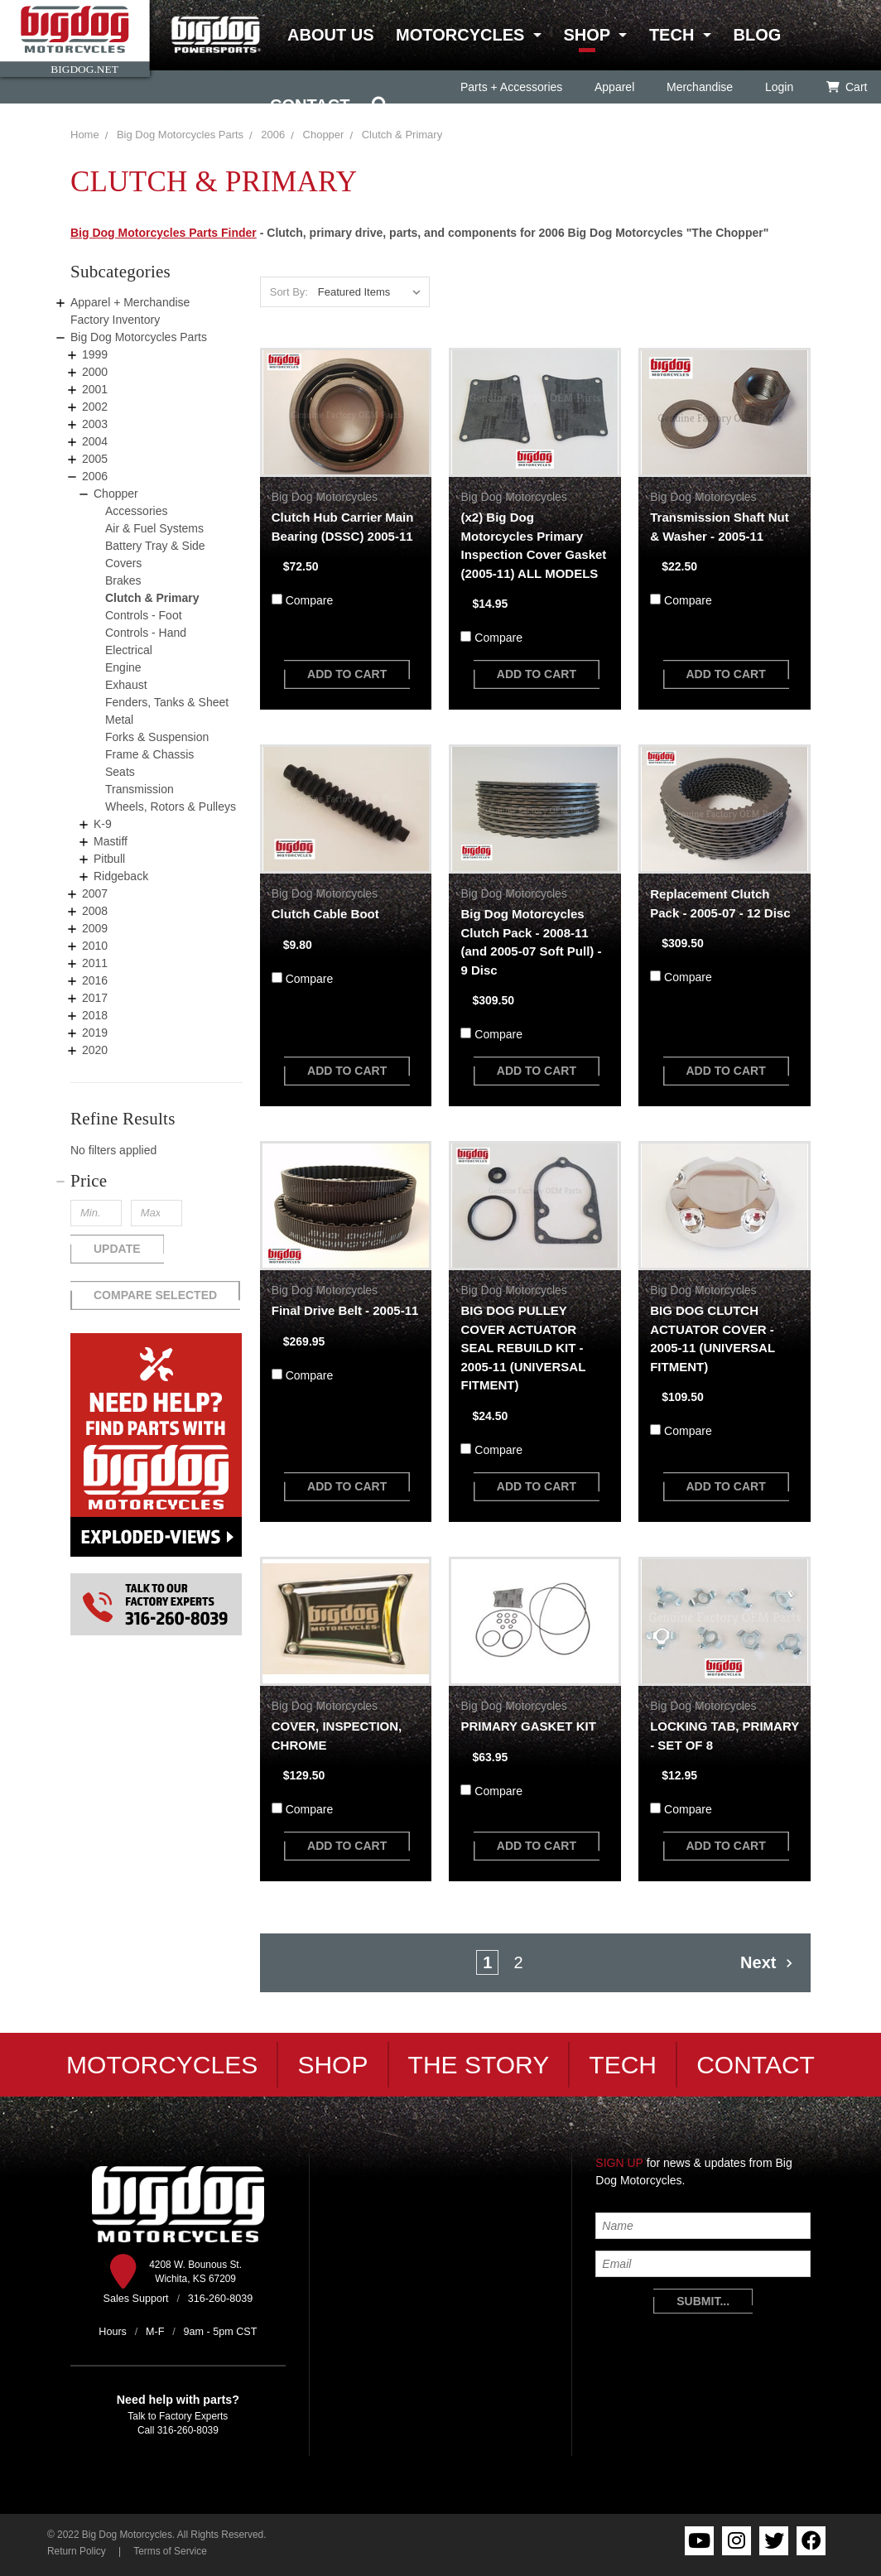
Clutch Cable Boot (325, 914)
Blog (757, 35)
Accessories (136, 511)
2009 (95, 928)
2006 (95, 476)
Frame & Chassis (149, 754)
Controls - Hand (145, 632)
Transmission (139, 789)
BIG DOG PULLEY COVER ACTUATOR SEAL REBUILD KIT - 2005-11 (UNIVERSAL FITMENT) (522, 1347)
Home (84, 134)
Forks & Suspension (157, 737)
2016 (95, 980)
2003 (95, 424)
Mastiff (111, 841)
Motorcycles (460, 35)
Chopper (116, 493)
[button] (156, 1181)
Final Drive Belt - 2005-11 (345, 1310)
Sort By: (289, 292)
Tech (671, 35)
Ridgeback (121, 876)
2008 (95, 910)
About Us (330, 35)
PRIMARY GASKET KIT (527, 1726)
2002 (95, 406)
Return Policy (76, 2551)
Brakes (123, 580)
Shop (586, 35)
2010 (95, 945)
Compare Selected (155, 1295)
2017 (95, 997)
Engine (123, 667)
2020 (95, 1050)
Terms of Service (170, 2551)
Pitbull (109, 858)
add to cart (347, 674)
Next (766, 1962)
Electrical (128, 650)
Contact (309, 105)
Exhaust (126, 684)
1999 (95, 354)
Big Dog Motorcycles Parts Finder (163, 232)
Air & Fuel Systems (154, 528)
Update (117, 1248)
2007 (95, 893)
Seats (120, 771)
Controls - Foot (143, 615)
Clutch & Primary (152, 597)
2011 (95, 963)
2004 (95, 441)
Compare (310, 600)
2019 (95, 1032)
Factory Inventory (115, 319)
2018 (95, 1015)
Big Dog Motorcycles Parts (180, 134)
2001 (95, 389)
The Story (479, 2064)
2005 (95, 458)
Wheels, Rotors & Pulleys (170, 806)
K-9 (103, 824)
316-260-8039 (188, 2430)
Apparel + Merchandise (130, 302)
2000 (95, 371)
